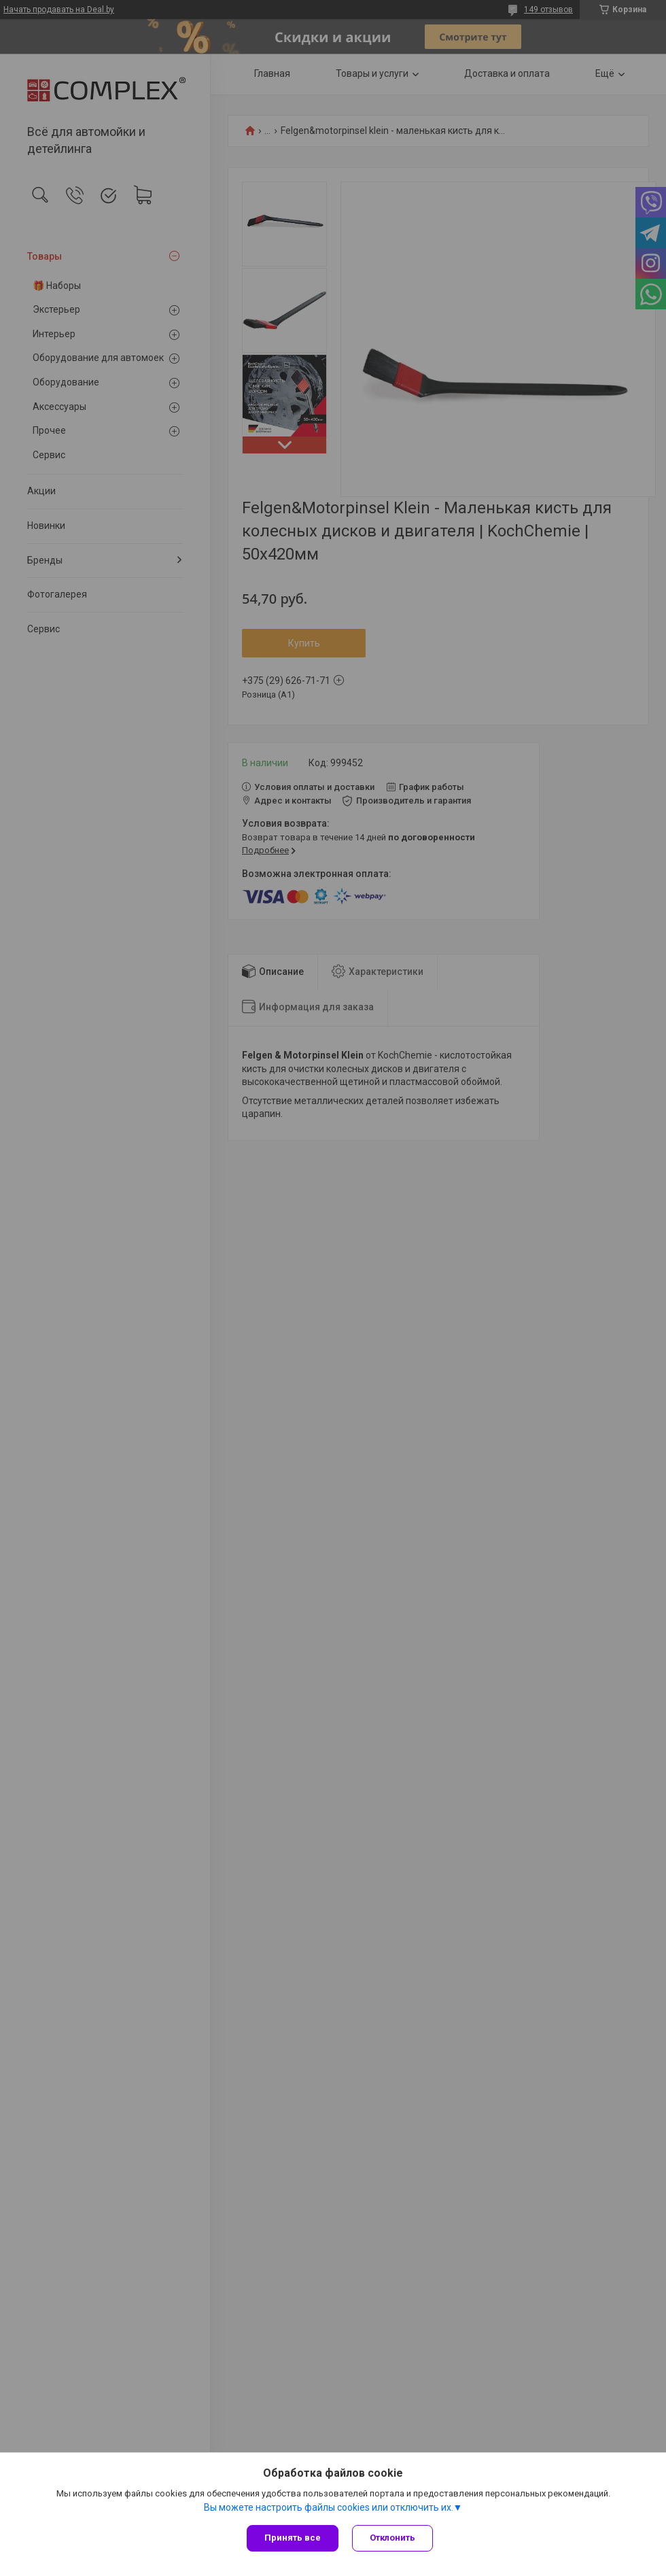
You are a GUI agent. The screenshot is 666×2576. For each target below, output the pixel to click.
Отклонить (392, 2537)
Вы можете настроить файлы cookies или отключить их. (328, 2507)
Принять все (292, 2537)
